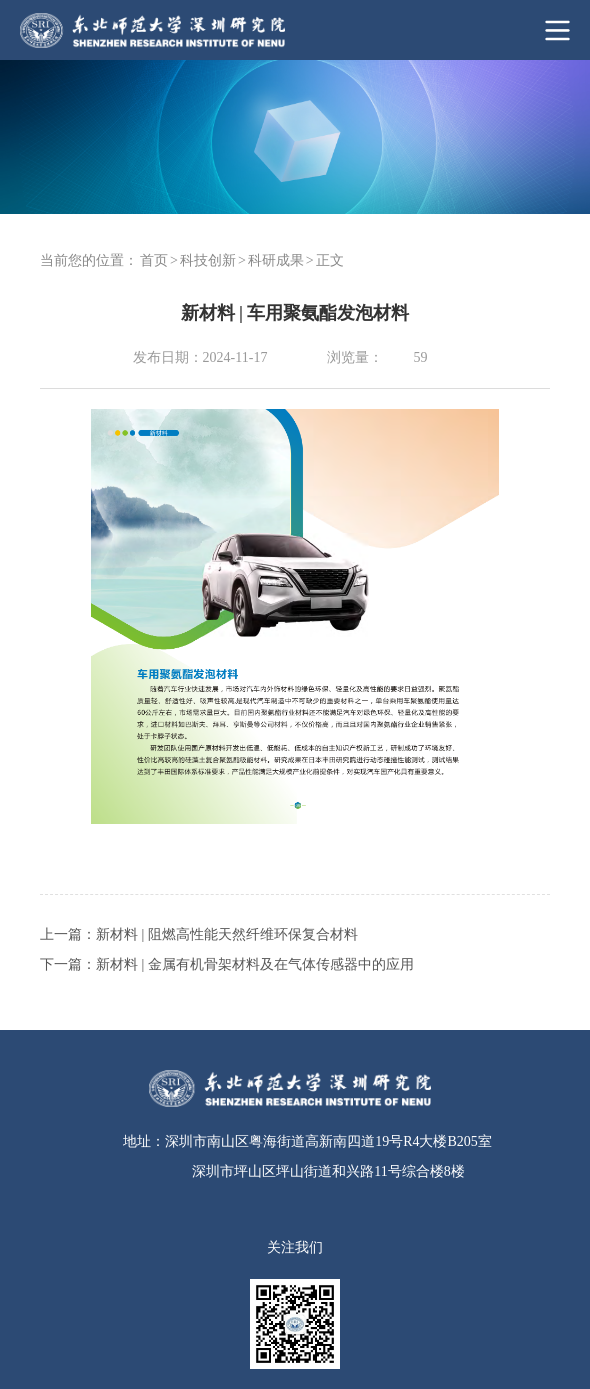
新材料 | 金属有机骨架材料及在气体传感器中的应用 (255, 964)
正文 (330, 260)
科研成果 (276, 260)
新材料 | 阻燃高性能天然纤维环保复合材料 (227, 934)
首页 (154, 260)
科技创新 (208, 260)
